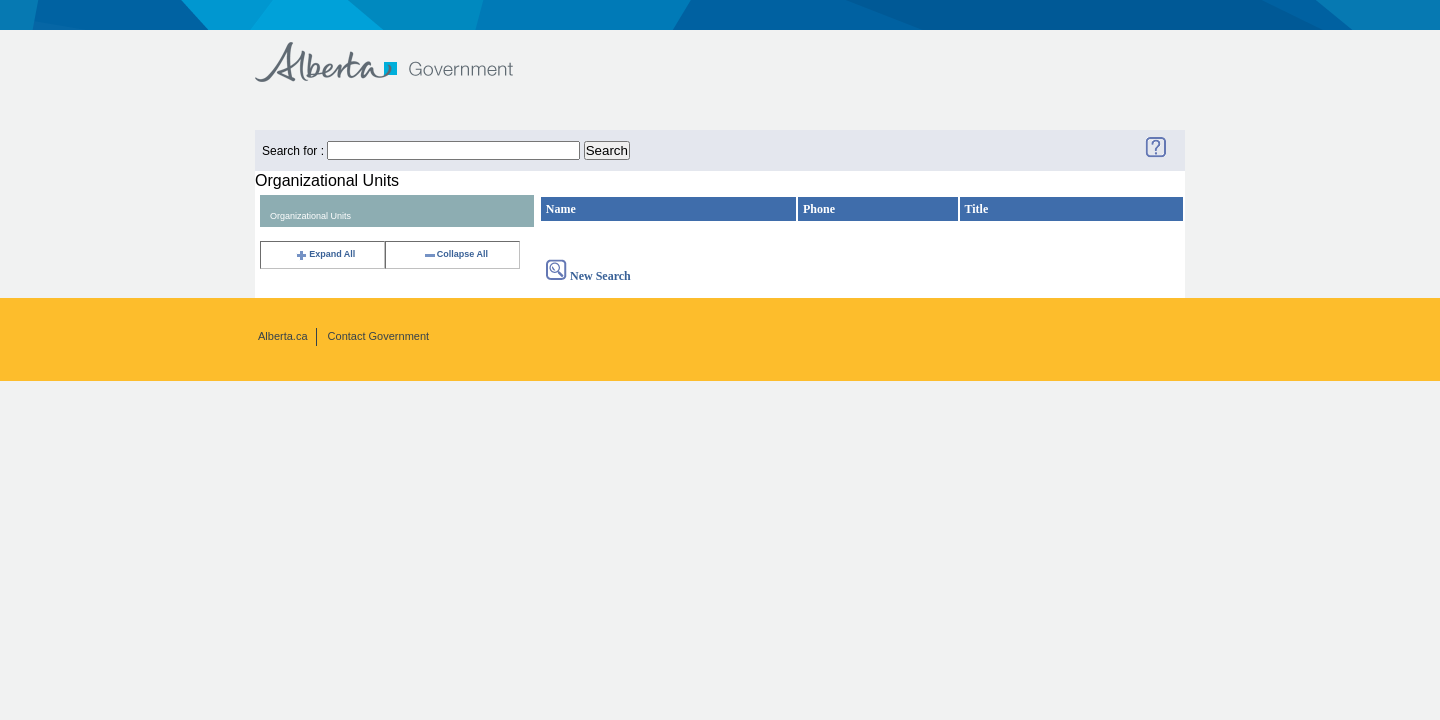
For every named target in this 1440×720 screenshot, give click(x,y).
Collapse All (455, 254)
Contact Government (379, 336)
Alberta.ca (283, 336)
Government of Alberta (400, 52)
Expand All (325, 254)
